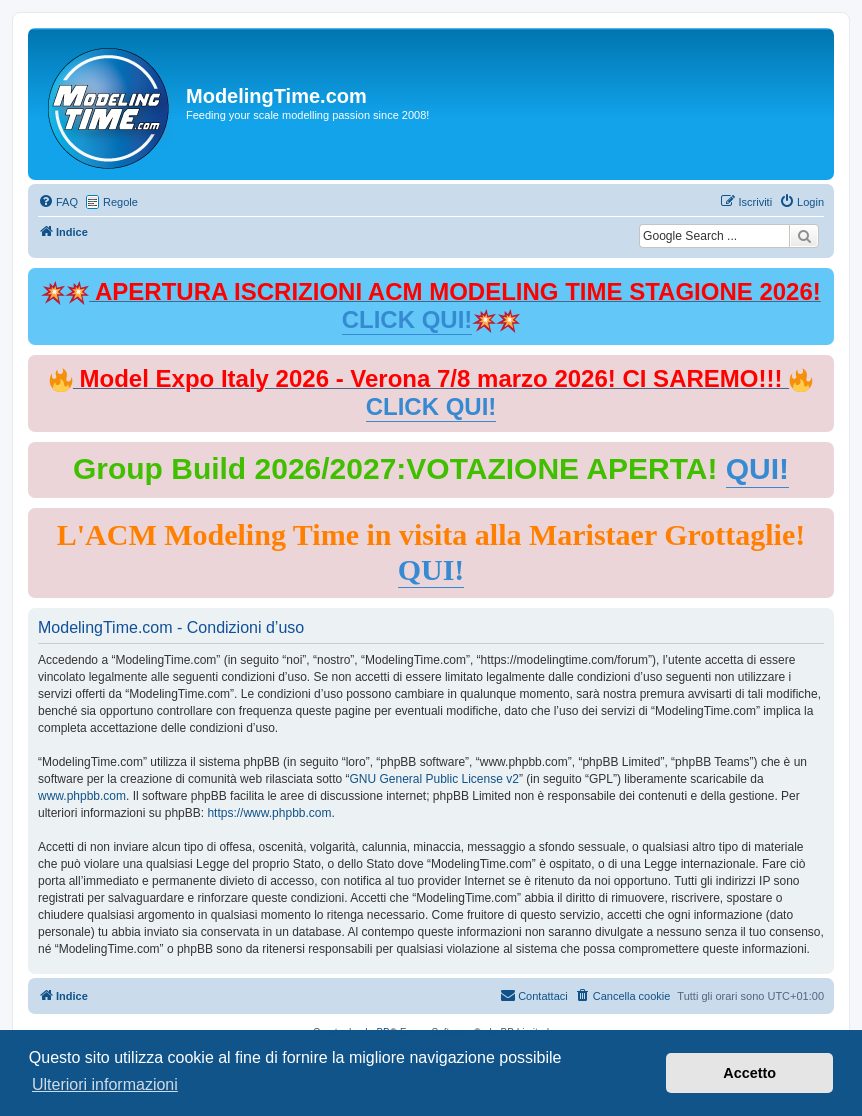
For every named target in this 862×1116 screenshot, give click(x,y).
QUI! (757, 468)
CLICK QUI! (407, 319)
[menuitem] (58, 202)
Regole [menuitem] (120, 202)
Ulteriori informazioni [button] (105, 1084)
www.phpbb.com (82, 796)
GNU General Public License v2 (433, 779)
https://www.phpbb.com (269, 813)
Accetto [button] (749, 1073)
